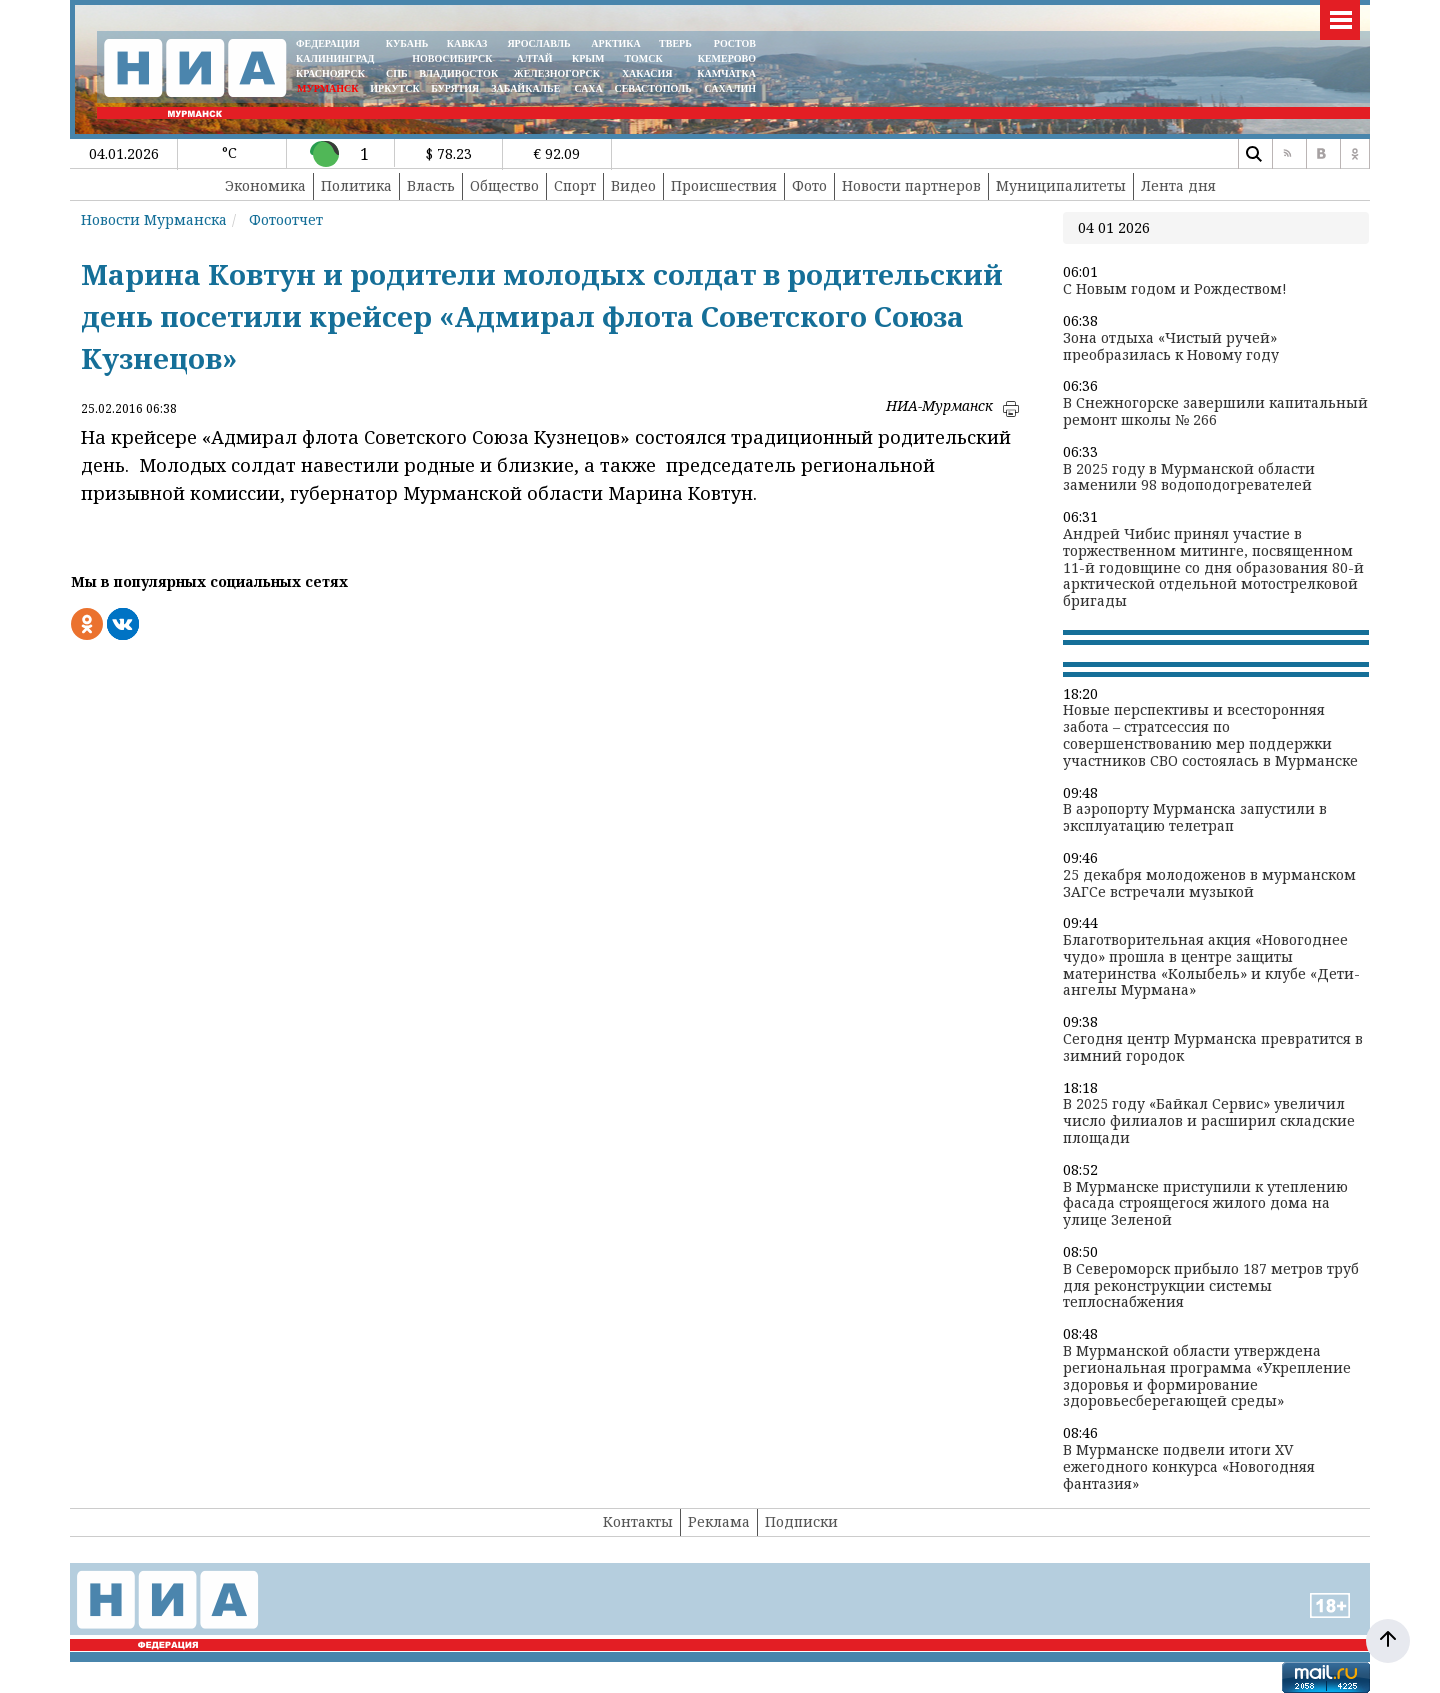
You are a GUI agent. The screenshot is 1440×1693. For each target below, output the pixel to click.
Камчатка (725, 73)
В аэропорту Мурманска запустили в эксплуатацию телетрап (1195, 818)
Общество (504, 185)
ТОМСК (646, 58)
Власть (431, 185)
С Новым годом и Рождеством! (1175, 289)
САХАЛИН (730, 88)
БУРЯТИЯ (455, 88)
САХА (588, 88)
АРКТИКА (616, 43)
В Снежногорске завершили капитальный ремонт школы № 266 (1215, 412)
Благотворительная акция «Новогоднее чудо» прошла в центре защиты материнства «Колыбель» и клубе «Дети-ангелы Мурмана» (1211, 965)
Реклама (719, 1521)
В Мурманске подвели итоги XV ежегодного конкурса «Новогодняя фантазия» (1189, 1467)
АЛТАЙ (535, 58)
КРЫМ (588, 58)
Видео (633, 185)
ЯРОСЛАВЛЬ (538, 43)
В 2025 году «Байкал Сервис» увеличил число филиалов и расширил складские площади (1209, 1121)
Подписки (801, 1521)
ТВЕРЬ (675, 43)
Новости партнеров (911, 185)
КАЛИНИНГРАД (335, 58)
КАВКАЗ (467, 43)
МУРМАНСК (328, 88)
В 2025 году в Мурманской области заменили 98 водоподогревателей (1189, 478)
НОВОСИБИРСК (452, 58)
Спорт (575, 185)
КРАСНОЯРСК (330, 73)
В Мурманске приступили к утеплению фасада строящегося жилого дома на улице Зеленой (1205, 1204)
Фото (809, 185)
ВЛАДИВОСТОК (458, 73)
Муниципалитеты (1061, 185)
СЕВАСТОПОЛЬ (652, 88)
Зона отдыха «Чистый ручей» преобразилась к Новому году (1171, 347)
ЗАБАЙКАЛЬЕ (527, 88)
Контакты (638, 1521)
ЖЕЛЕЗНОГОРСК (557, 73)
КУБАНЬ (407, 43)
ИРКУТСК (394, 88)
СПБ (397, 73)
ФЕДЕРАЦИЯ (328, 43)
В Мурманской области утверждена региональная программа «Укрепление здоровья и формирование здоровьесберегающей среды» (1207, 1376)
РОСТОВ (735, 43)
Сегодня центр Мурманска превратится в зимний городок (1213, 1048)
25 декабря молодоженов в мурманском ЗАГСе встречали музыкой (1209, 884)
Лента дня (1178, 185)
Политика (356, 185)
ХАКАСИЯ (645, 73)
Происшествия (724, 185)
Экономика (265, 185)
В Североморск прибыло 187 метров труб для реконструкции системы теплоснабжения (1211, 1286)
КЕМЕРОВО (727, 58)
